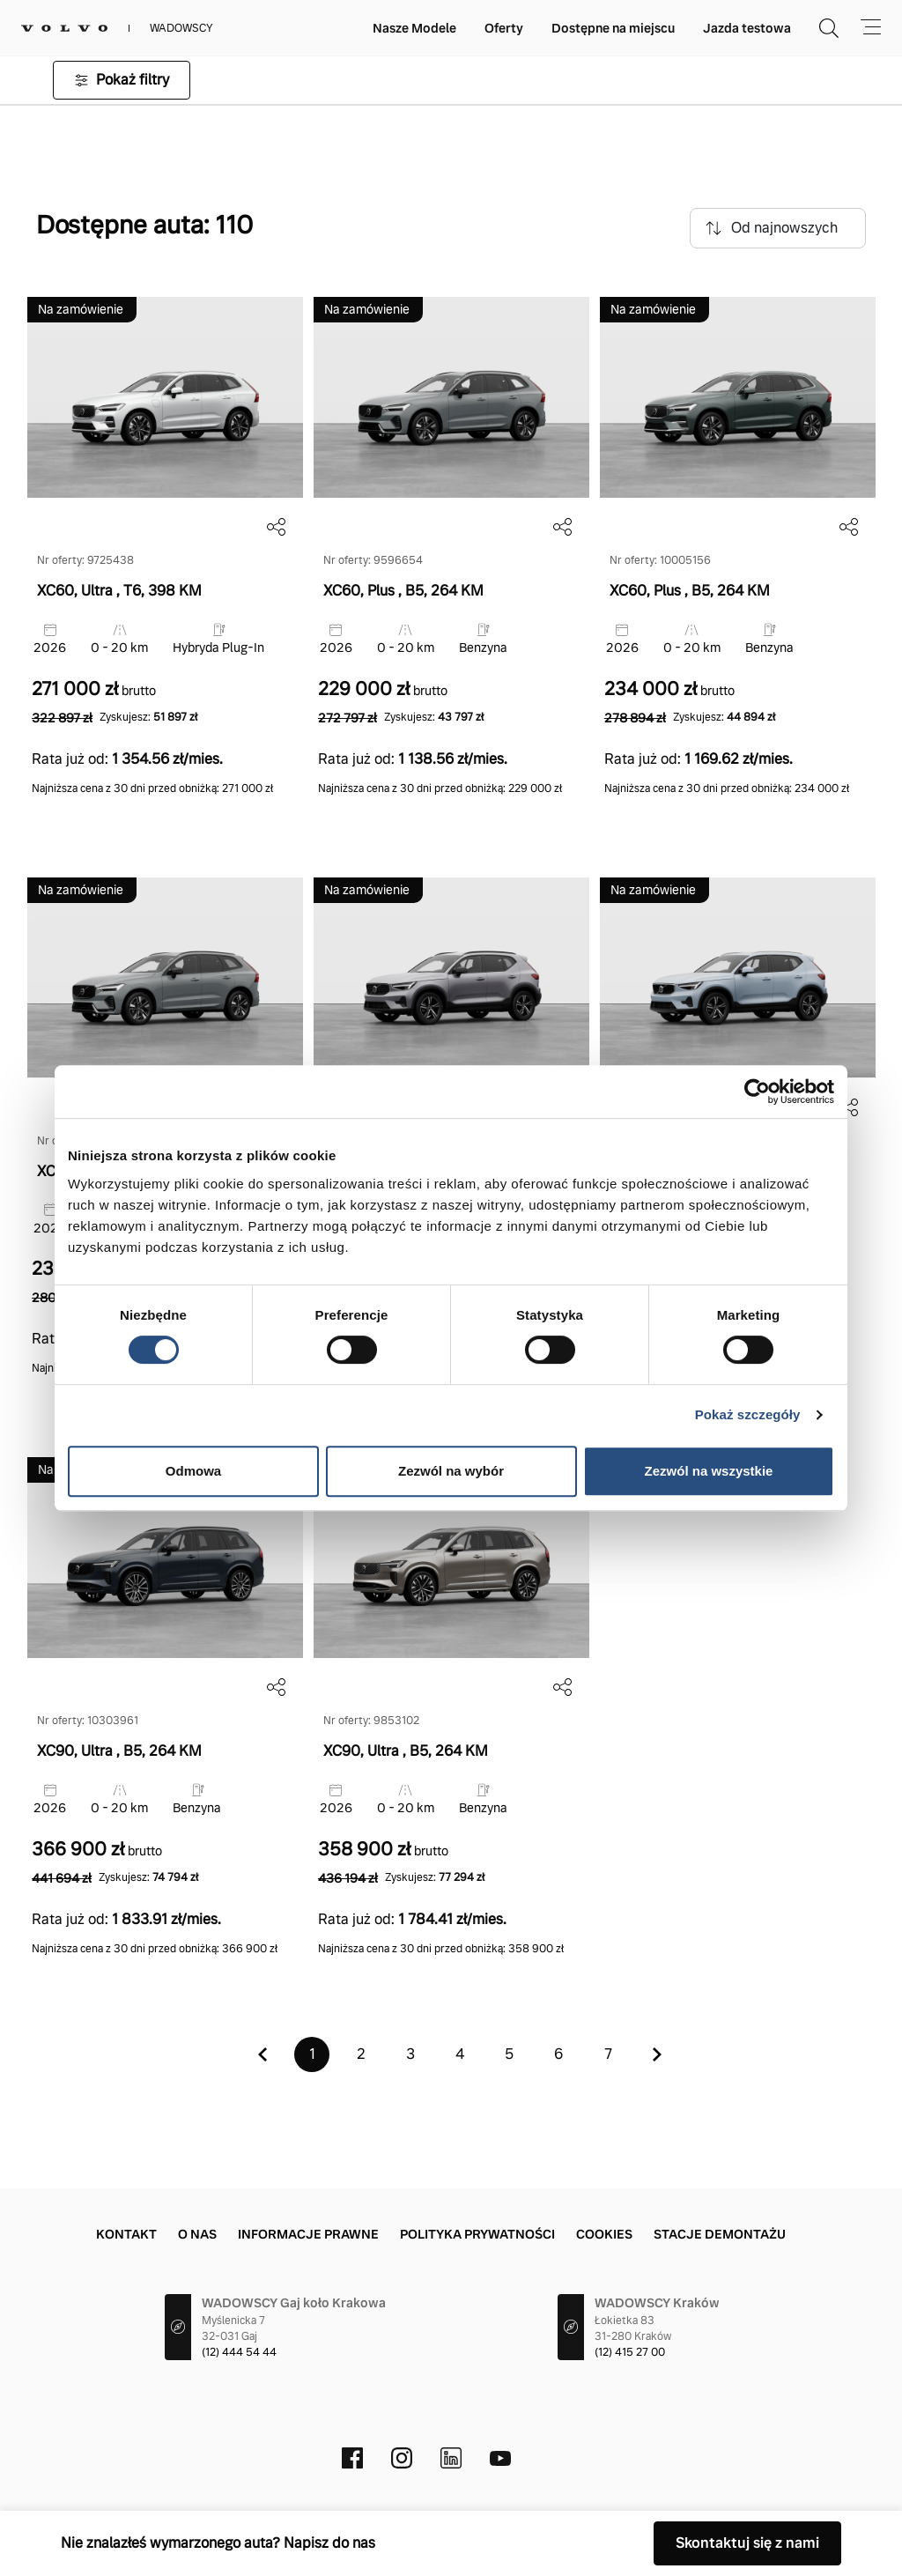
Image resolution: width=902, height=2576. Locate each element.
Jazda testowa (747, 28)
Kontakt (126, 2234)
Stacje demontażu (720, 2234)
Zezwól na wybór (451, 1470)
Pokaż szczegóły (748, 1414)
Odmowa (193, 1470)
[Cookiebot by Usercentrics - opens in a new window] (757, 1091)
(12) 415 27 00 (630, 2352)
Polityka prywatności (477, 2234)
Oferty (503, 28)
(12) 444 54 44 (239, 2352)
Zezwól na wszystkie (709, 1470)
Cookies (604, 2234)
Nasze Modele (414, 28)
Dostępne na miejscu (613, 28)
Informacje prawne (308, 2234)
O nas (197, 2234)
